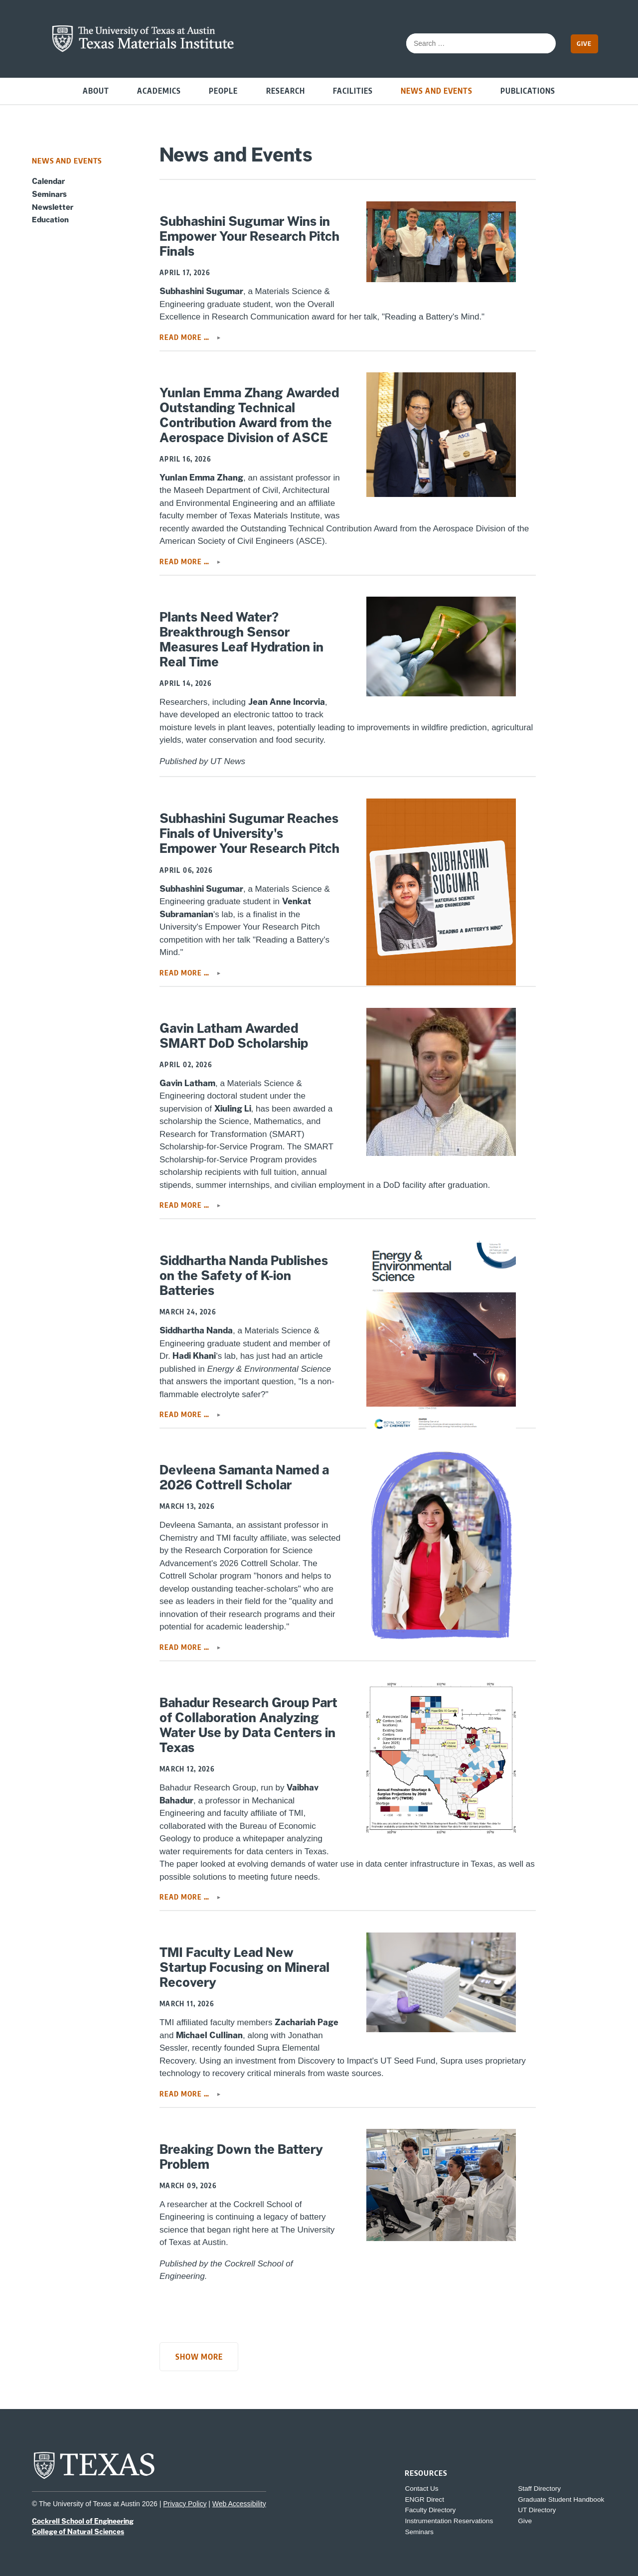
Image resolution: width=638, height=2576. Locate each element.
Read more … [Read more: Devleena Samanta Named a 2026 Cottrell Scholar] (185, 1647)
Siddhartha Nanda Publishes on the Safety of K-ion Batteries (244, 1275)
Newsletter (52, 206)
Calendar (48, 180)
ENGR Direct (424, 2499)
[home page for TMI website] (143, 49)
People (223, 90)
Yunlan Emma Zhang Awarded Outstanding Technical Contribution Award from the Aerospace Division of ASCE (249, 415)
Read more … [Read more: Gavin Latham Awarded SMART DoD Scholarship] (185, 1205)
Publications (527, 90)
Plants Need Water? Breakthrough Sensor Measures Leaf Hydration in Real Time (241, 639)
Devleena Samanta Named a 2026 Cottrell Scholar (244, 1477)
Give (584, 43)
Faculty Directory (430, 2510)
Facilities (353, 90)
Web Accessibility (239, 2504)
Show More (199, 2356)
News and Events (437, 90)
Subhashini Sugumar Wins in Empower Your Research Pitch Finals (249, 236)
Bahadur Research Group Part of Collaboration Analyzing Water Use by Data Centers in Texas (248, 1725)
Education (50, 219)
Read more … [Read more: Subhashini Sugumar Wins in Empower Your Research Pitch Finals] (185, 337)
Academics (159, 90)
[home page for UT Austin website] (94, 2478)
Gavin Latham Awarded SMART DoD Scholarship (234, 1036)
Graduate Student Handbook (561, 2499)
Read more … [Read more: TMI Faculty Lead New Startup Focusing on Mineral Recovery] (185, 2094)
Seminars (49, 193)
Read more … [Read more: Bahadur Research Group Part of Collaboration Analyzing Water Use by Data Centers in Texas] (185, 1897)
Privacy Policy (184, 2504)
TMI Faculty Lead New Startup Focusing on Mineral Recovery (244, 1967)
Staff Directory (539, 2488)
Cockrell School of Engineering (83, 2521)
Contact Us (421, 2488)
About (96, 90)
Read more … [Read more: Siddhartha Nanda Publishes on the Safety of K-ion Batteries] (185, 1414)
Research (285, 90)
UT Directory (537, 2510)
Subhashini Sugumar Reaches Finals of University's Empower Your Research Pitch (249, 833)
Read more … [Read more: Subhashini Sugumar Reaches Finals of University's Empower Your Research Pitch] (185, 972)
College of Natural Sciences (78, 2532)
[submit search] (543, 43)
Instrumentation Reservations (449, 2521)
